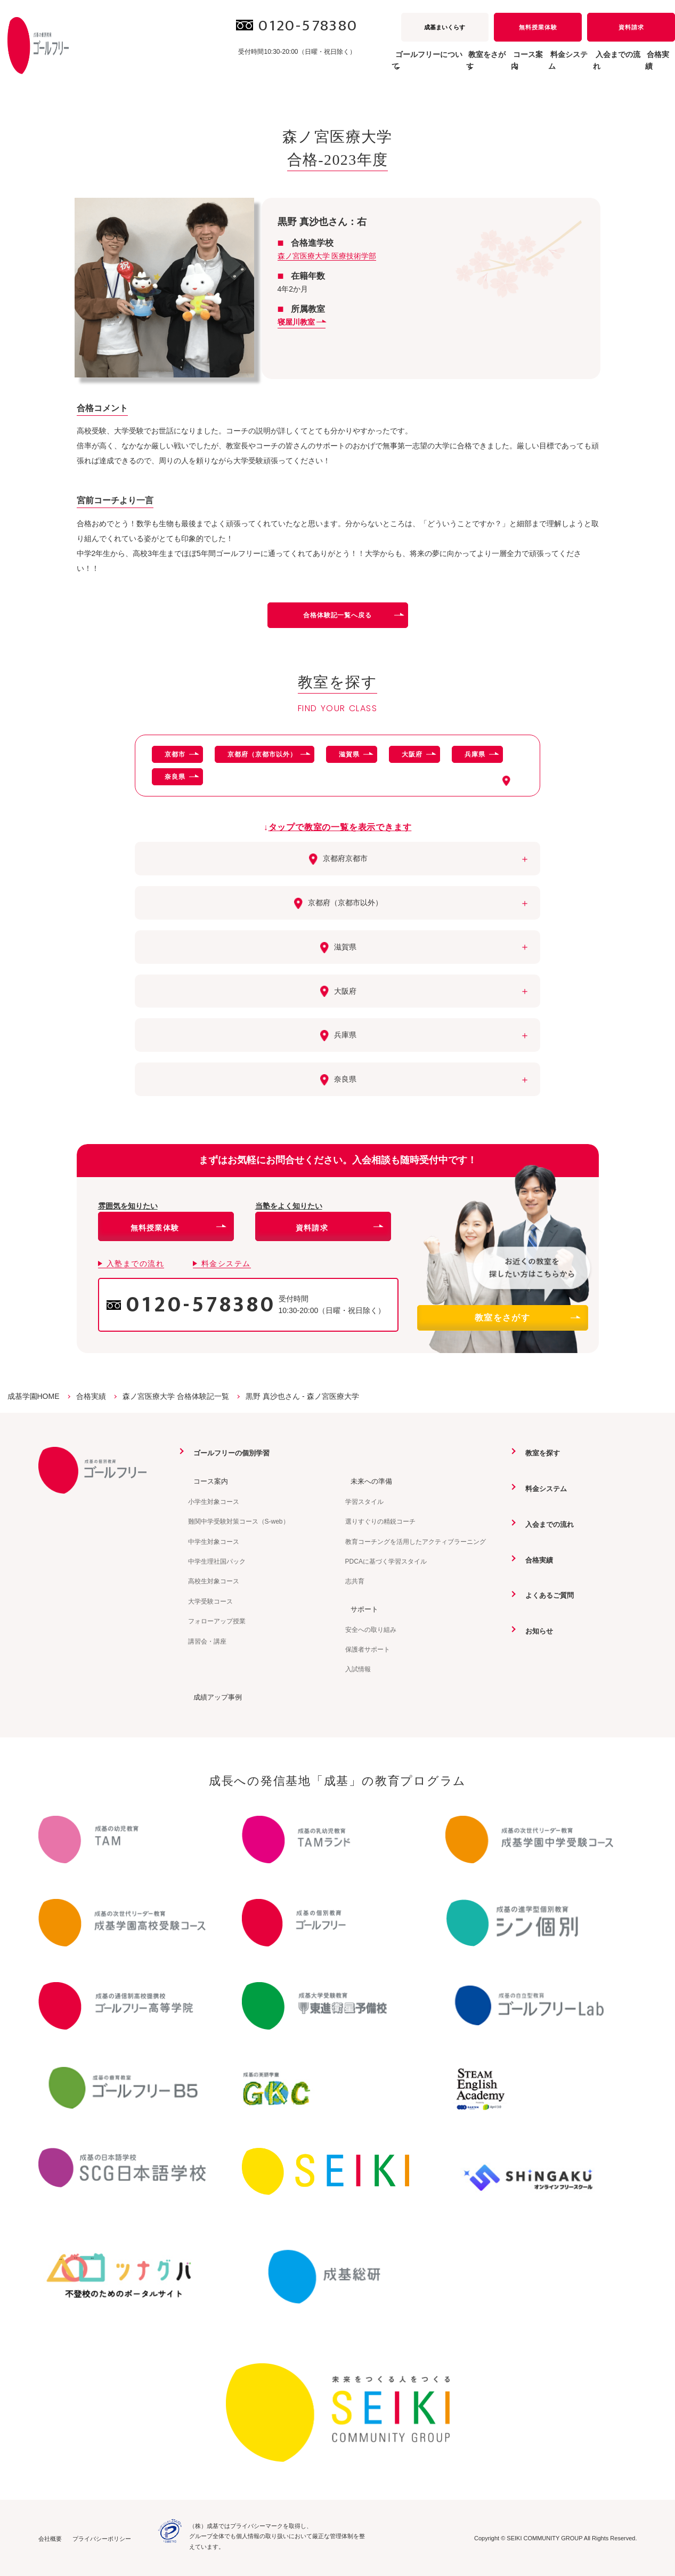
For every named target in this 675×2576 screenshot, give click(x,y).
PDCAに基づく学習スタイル (386, 1561)
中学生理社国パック (217, 1561)
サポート (360, 1608)
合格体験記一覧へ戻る (353, 615)
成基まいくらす (444, 27)
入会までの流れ (595, 66)
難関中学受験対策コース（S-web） (238, 1521)
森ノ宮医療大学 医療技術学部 (327, 256)
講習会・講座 (207, 1641)
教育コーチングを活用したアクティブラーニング (415, 1541)
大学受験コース (210, 1601)
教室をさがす (527, 1317)
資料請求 (631, 27)
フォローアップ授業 (217, 1620)
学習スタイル (364, 1501)
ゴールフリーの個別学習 (229, 1452)
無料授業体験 (538, 27)
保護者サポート (367, 1649)
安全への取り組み (370, 1628)
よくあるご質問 (546, 1594)
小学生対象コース (213, 1501)
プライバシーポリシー (101, 2538)
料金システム (530, 66)
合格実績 (652, 66)
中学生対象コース (213, 1541)
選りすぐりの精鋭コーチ (380, 1521)
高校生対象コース (213, 1581)
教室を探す (538, 1452)
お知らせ (535, 1629)
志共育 (354, 1581)
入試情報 (358, 1668)
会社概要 (50, 2538)
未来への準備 (367, 1481)
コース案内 (206, 1481)
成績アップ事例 (214, 1696)
